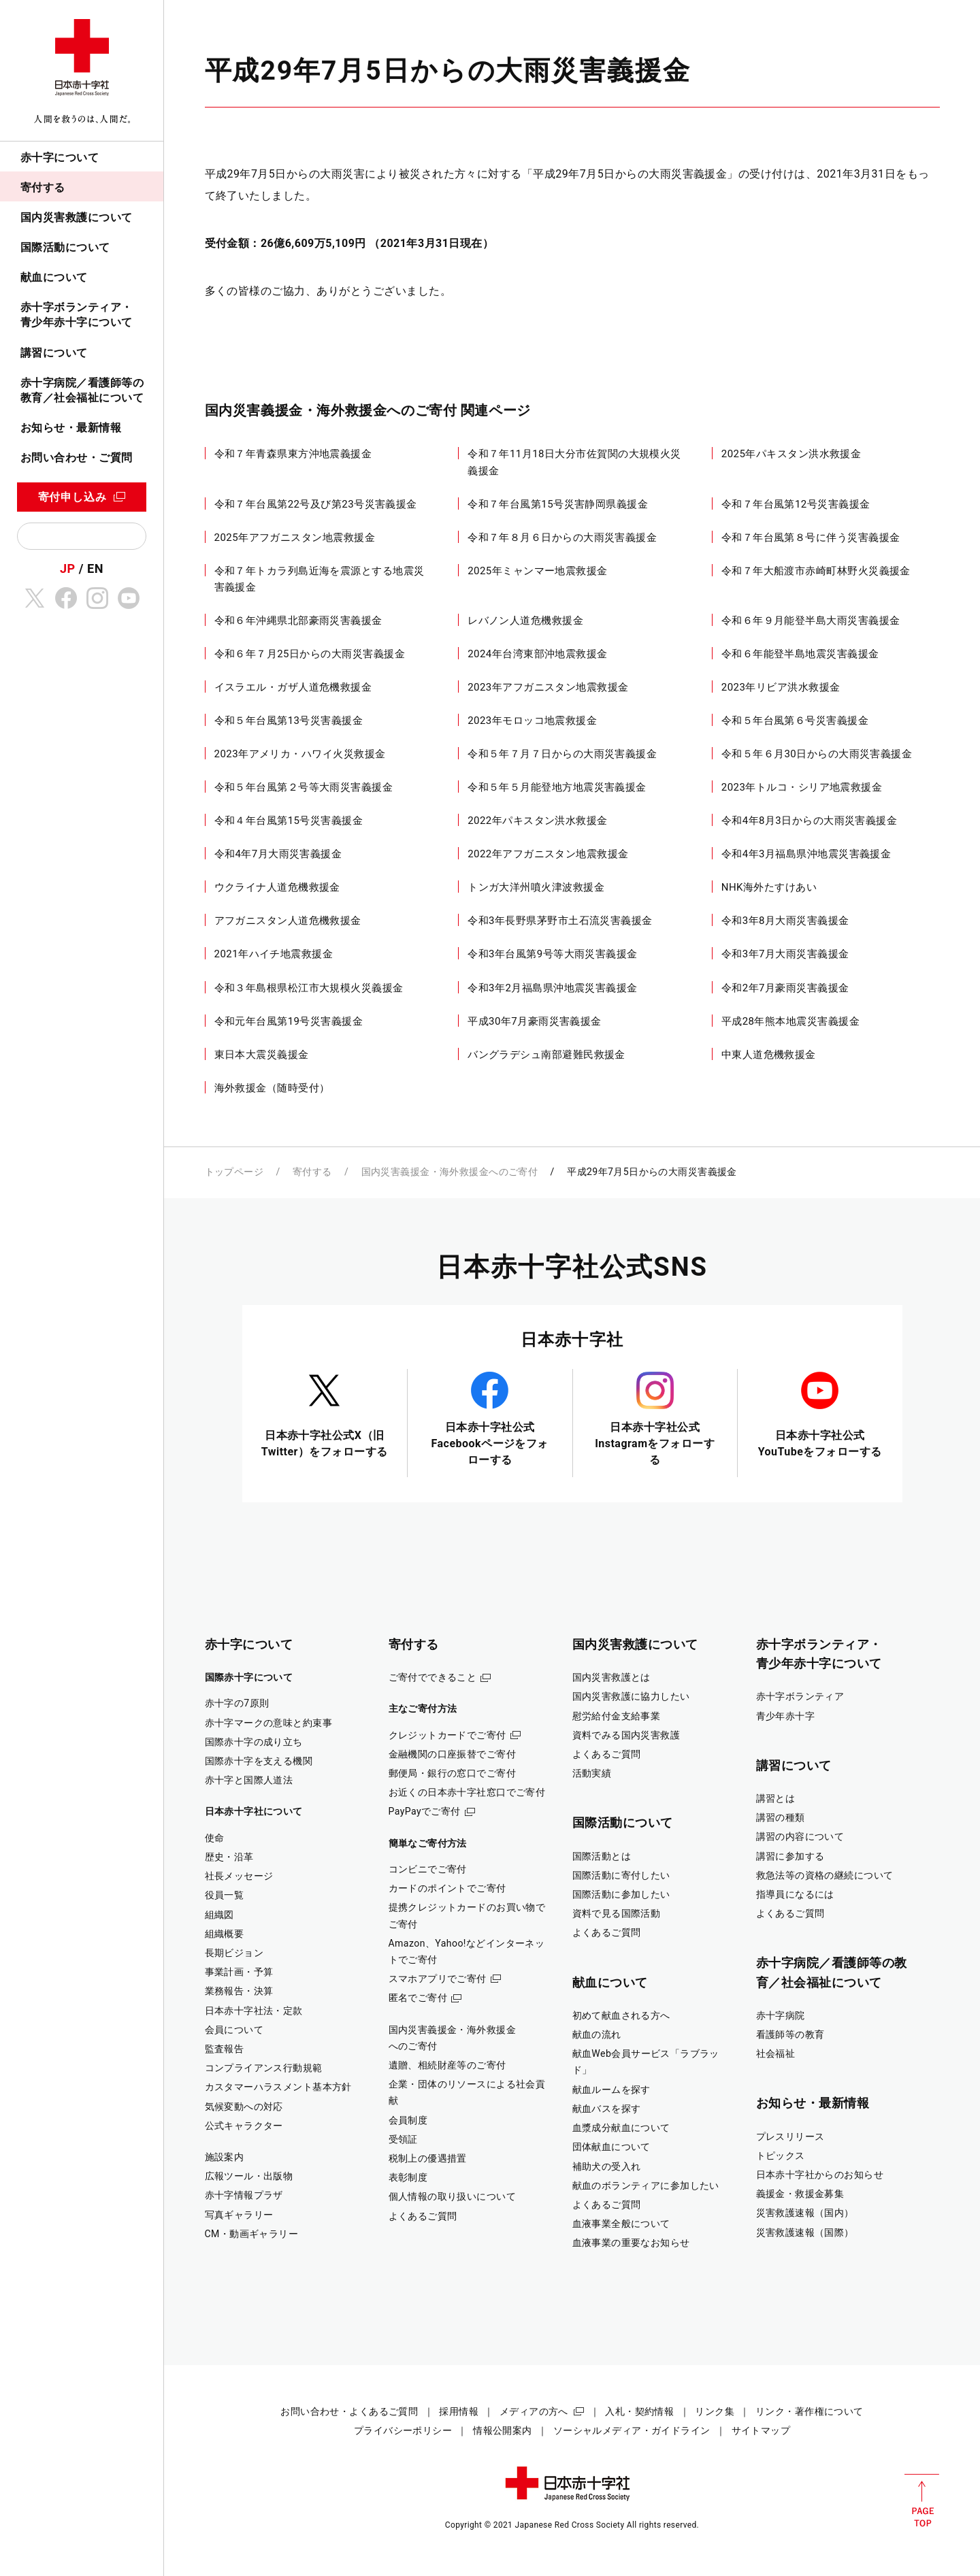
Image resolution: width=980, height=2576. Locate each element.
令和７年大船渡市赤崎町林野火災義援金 (816, 571)
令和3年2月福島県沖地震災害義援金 (553, 988)
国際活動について (65, 247)
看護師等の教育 (790, 2034)
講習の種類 (780, 1817)
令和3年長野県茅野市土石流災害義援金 (560, 920)
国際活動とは (602, 1856)
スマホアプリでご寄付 (438, 1978)
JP (68, 568)
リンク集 (714, 2411)
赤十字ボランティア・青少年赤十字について (76, 315)
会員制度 (408, 2120)
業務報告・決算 (239, 1990)
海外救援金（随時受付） (272, 1088)
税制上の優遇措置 (428, 2158)
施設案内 (224, 2156)
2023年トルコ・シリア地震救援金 (801, 787)
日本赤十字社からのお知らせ (820, 2174)
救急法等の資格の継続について (825, 1875)
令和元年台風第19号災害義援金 (288, 1021)
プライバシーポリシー (403, 2430)
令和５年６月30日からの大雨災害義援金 (816, 754)
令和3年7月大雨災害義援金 (785, 954)
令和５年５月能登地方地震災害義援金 (557, 787)
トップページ (234, 1171)
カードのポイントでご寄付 (447, 1888)
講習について (54, 352)
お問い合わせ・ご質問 (76, 457)
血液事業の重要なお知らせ (631, 2242)
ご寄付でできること (433, 1677)
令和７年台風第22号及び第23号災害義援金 (315, 504)
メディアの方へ (534, 2411)
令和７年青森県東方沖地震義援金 (293, 454)
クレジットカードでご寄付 (447, 1735)
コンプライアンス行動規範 (264, 2067)
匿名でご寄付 (418, 1997)
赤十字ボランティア (800, 1696)
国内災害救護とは (611, 1677)
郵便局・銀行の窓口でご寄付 (453, 1773)
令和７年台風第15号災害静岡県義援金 (558, 504)
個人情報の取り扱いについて (453, 2196)
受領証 (403, 2139)
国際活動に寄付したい (621, 1875)
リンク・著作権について (809, 2411)
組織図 (219, 1914)
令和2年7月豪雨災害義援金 (785, 988)
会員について (234, 2029)
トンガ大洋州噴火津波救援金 (536, 887)
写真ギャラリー (239, 2214)
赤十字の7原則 (237, 1703)
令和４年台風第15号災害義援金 (288, 820)
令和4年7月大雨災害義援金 (278, 854)
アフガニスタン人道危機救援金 (287, 920)
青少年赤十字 (785, 1716)
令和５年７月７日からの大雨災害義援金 (562, 754)
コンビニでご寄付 (428, 1869)
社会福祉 (776, 2053)
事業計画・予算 (239, 1971)
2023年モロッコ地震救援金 (532, 720)
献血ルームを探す (611, 2089)
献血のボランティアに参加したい (645, 2185)
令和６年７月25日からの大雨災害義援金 (309, 654)
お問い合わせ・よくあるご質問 (349, 2411)
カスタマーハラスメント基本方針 (278, 2086)
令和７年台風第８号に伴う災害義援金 (810, 537)
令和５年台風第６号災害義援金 (794, 720)
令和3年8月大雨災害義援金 (785, 920)
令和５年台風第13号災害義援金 (288, 720)
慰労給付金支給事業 (616, 1716)
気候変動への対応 (244, 2106)
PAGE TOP (921, 2500)
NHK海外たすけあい (769, 887)
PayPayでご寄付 (425, 1811)
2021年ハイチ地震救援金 (273, 954)
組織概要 (224, 1933)
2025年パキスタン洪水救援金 (791, 454)
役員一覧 (224, 1894)
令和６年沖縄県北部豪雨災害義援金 (298, 620)
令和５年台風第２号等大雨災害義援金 (303, 787)
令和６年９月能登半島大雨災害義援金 (810, 620)
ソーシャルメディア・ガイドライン (631, 2430)
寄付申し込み (72, 497)
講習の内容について (800, 1836)
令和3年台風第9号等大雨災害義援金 (553, 954)
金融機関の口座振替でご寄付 (453, 1754)
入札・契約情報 (639, 2411)
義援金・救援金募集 (800, 2193)
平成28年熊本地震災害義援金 (790, 1021)
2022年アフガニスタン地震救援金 (548, 854)
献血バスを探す (606, 2108)
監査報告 (224, 2048)
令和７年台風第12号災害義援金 (795, 504)
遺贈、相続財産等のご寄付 (447, 2065)
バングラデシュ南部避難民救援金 (546, 1054)
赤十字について (59, 157)
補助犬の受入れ (606, 2166)
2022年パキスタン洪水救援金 (538, 820)
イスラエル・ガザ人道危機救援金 (293, 687)
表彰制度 (408, 2177)
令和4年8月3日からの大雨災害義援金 (809, 820)
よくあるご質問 (423, 2216)
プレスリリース (790, 2136)
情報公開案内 (502, 2430)
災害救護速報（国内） (805, 2212)
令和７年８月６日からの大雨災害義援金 (562, 537)
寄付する (42, 187)
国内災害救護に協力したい (631, 1696)
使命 (215, 1837)
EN (95, 568)
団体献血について (611, 2146)
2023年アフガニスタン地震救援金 (548, 687)
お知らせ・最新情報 (70, 427)
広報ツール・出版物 (249, 2175)
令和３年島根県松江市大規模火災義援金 (309, 988)
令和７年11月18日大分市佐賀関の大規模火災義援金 (574, 462)
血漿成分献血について (621, 2127)
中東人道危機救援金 (768, 1054)
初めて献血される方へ (621, 2015)
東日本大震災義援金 (261, 1054)
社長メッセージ (239, 1875)
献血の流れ (596, 2034)
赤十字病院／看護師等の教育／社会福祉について (82, 390)
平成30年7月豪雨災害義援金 (535, 1021)
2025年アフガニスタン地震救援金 (294, 537)
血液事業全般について (621, 2223)
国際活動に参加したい (621, 1894)
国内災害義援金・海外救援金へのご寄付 (449, 1171)
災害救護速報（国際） (805, 2232)
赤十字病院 (780, 2015)
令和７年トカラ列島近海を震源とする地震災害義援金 (319, 579)
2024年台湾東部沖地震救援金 (538, 654)
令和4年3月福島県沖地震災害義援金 (806, 854)
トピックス (780, 2155)
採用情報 (458, 2411)
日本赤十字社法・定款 (254, 2010)
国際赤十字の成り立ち (254, 1741)
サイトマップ (761, 2430)
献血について (54, 277)
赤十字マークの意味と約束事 (269, 1722)
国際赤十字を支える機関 (259, 1760)
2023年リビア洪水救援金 (780, 687)
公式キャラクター (244, 2125)
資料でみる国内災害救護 (626, 1735)
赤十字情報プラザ (244, 2195)
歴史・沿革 (229, 1856)
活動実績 (592, 1773)
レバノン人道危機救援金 (525, 620)
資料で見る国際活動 (616, 1913)
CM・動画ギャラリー (252, 2233)
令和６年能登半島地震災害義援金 (800, 654)
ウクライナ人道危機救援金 (277, 887)
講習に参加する (790, 1856)
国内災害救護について (76, 217)
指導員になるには (795, 1894)
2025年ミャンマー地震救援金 (538, 571)
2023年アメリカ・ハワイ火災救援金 (300, 754)
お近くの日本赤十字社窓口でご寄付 (467, 1792)
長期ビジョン (234, 1952)
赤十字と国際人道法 (249, 1779)
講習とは (776, 1798)
